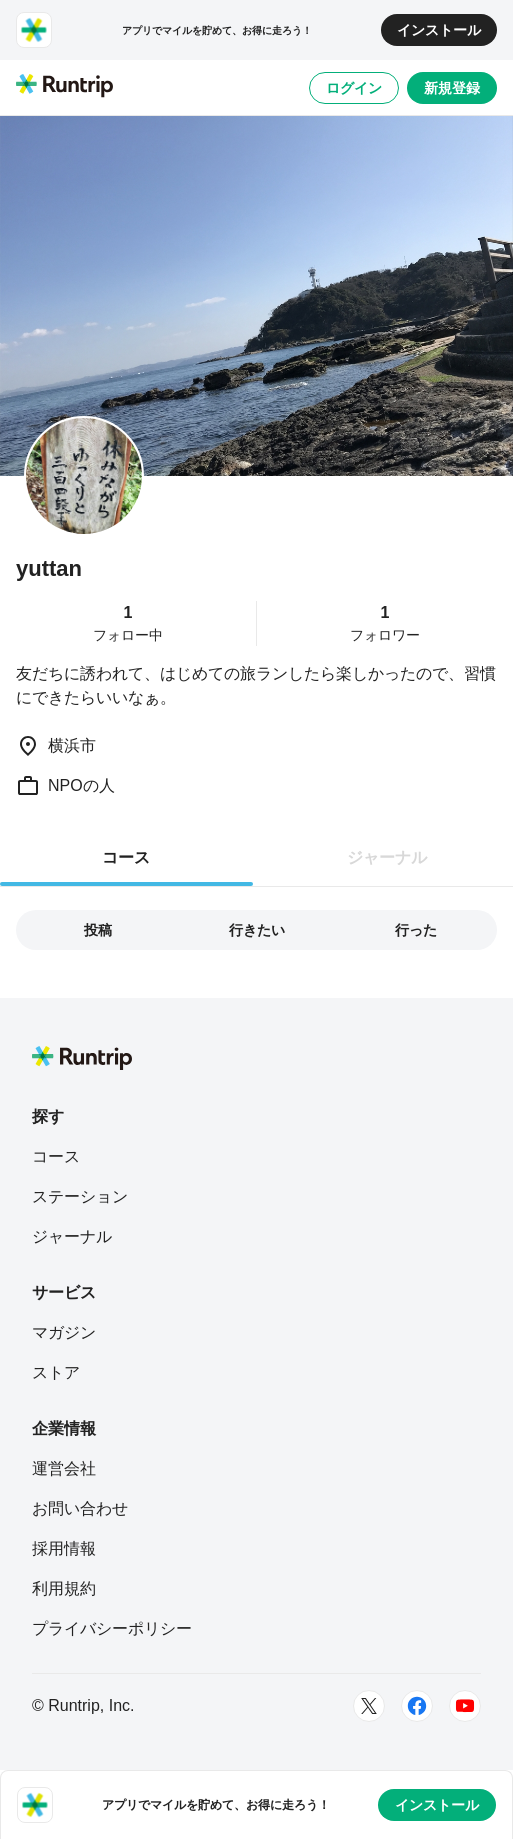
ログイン (354, 88)
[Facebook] (417, 1706)
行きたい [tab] (257, 930)
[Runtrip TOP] (64, 87)
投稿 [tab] (98, 930)
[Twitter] (369, 1706)
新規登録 (452, 88)
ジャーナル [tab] (387, 857)
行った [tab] (416, 930)
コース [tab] (126, 857)
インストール (439, 30)
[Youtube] (465, 1706)
